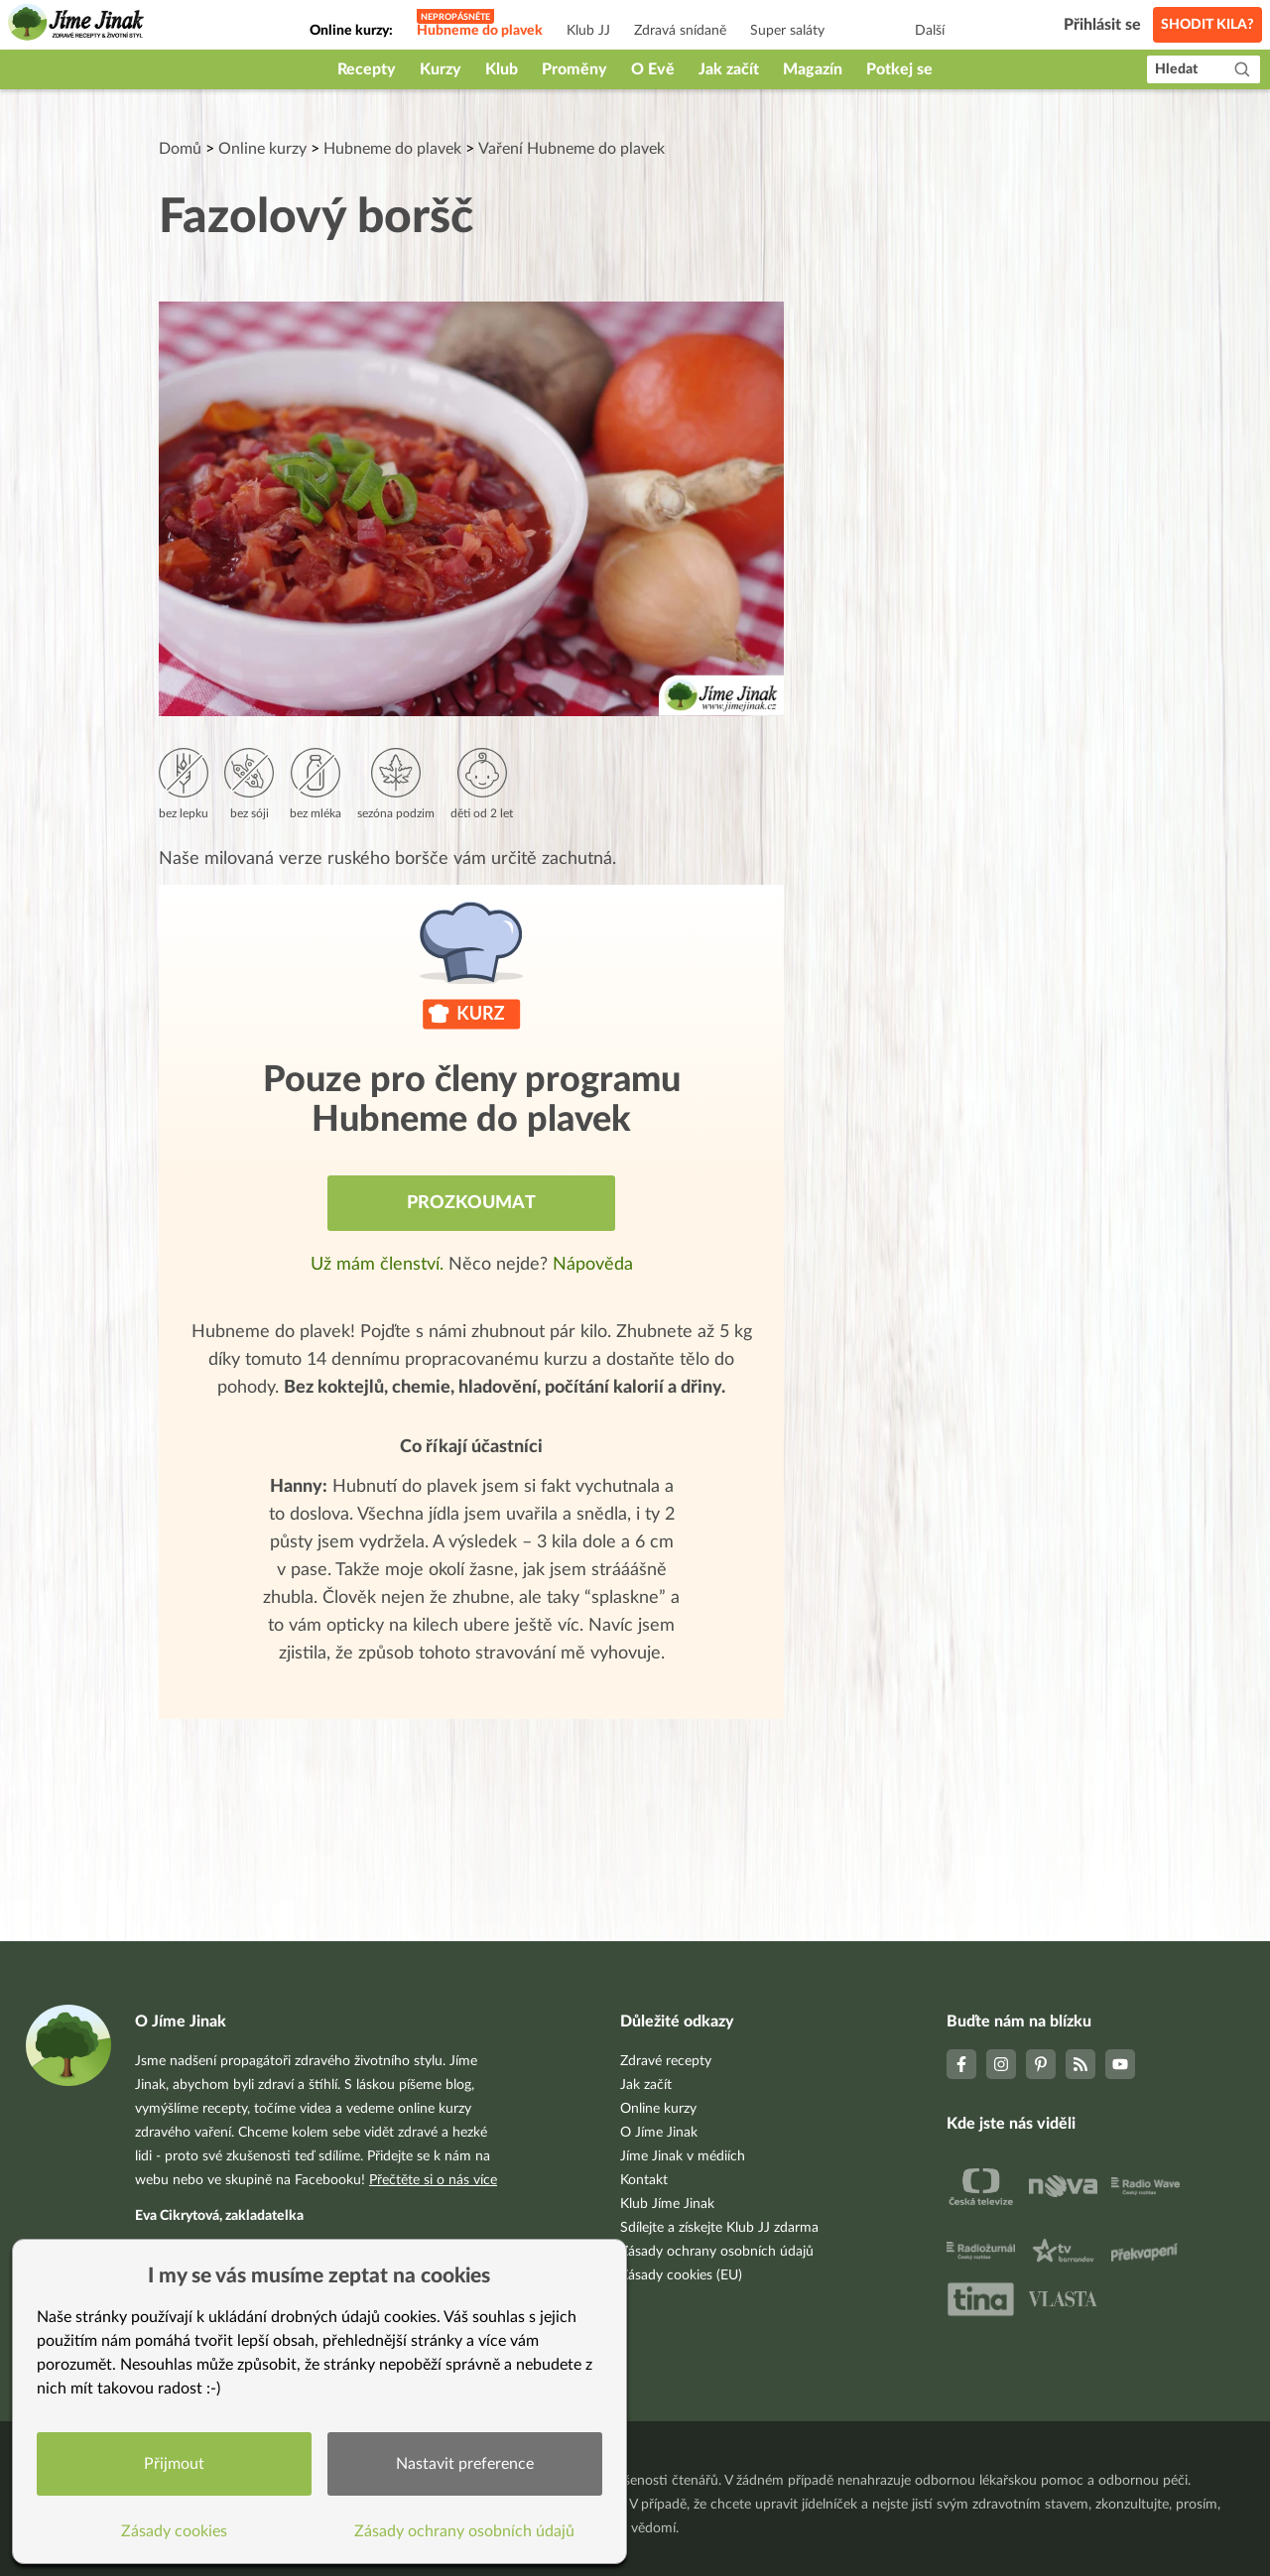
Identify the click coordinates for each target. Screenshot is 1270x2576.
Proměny (574, 69)
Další (930, 31)
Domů (180, 149)
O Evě (653, 69)
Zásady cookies (174, 2531)
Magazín (812, 69)
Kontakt (644, 2180)
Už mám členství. (379, 1265)
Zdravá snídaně (680, 31)
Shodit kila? (1207, 25)
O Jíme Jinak (659, 2133)
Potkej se (899, 69)
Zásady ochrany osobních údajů (717, 2252)
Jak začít (728, 69)
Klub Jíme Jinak (667, 2204)
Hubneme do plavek (480, 31)
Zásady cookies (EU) (681, 2275)
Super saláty (787, 31)
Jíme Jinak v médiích (682, 2156)
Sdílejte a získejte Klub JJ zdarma (719, 2228)
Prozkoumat (471, 1203)
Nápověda (593, 1265)
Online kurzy (262, 149)
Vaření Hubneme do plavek (571, 149)
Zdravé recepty (665, 2061)
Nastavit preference (465, 2464)
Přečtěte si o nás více (433, 2180)
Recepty (366, 69)
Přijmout (174, 2464)
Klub (501, 69)
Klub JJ (588, 31)
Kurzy (440, 69)
